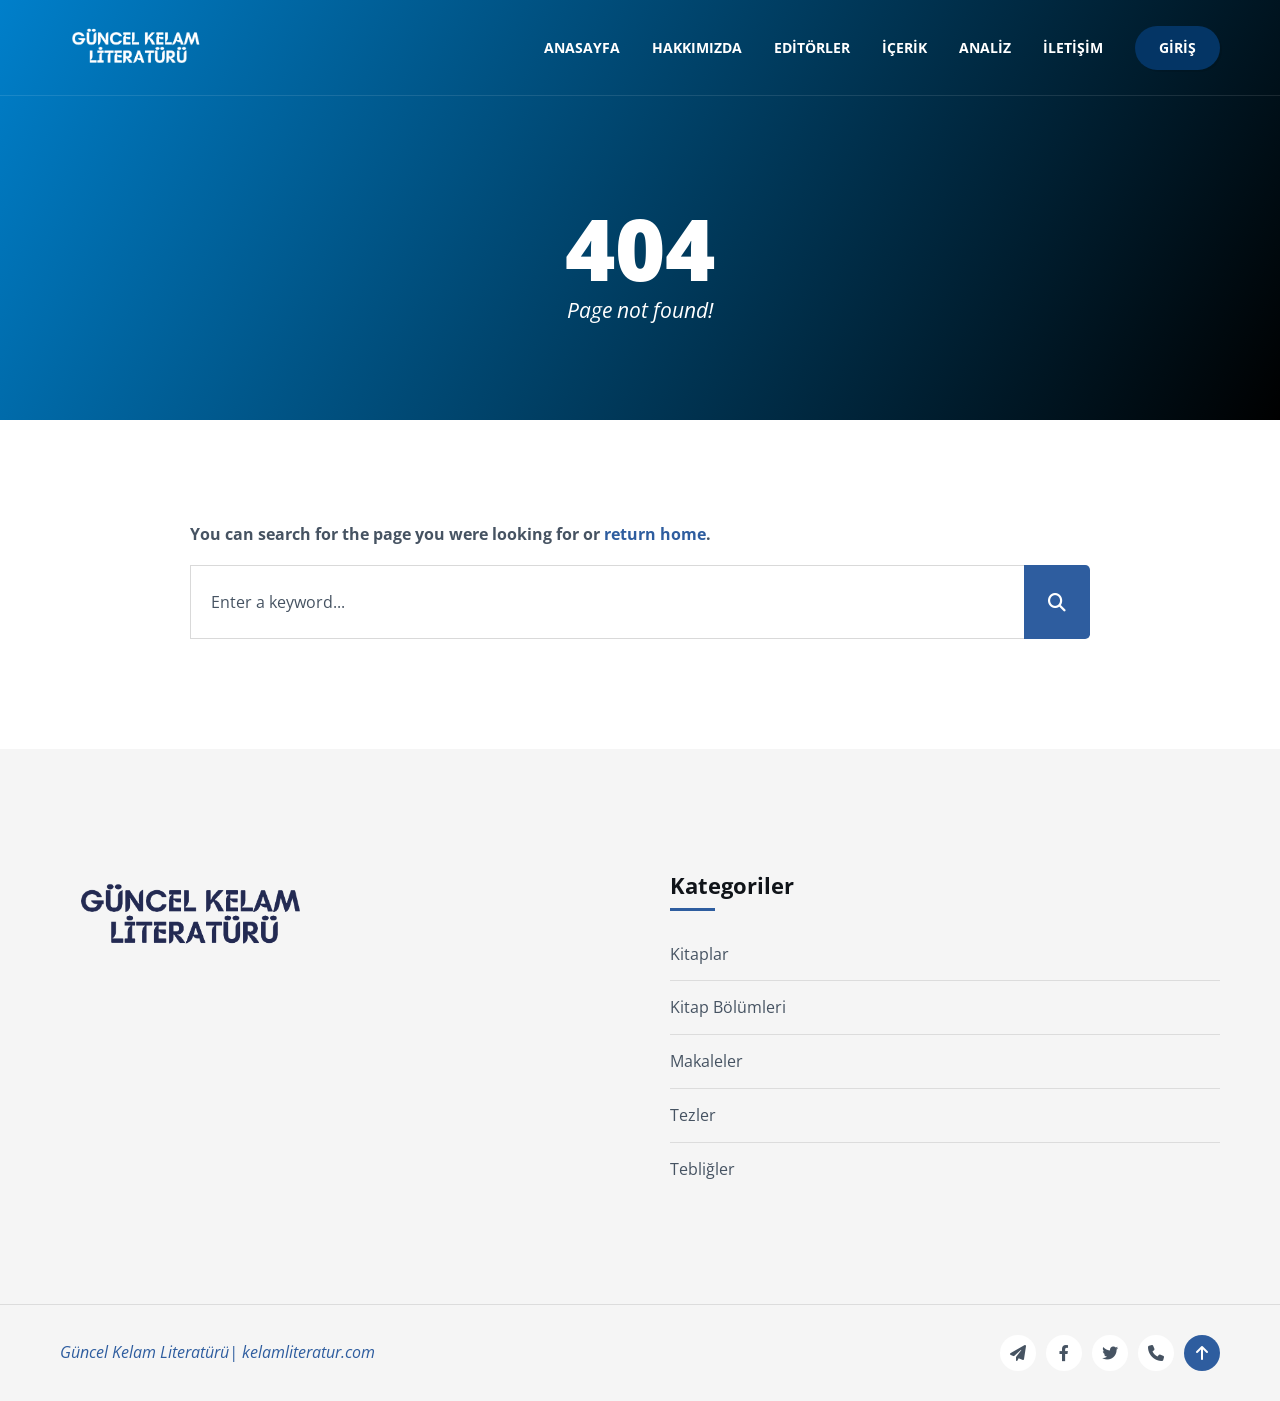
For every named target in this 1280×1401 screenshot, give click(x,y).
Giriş (1177, 47)
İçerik (904, 47)
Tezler (693, 1115)
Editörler (812, 47)
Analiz (985, 47)
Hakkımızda (697, 47)
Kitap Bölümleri (728, 1007)
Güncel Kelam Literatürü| (149, 1352)
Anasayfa (582, 47)
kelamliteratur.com (308, 1352)
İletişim (1073, 47)
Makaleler (706, 1061)
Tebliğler (702, 1169)
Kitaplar (699, 954)
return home (655, 534)
